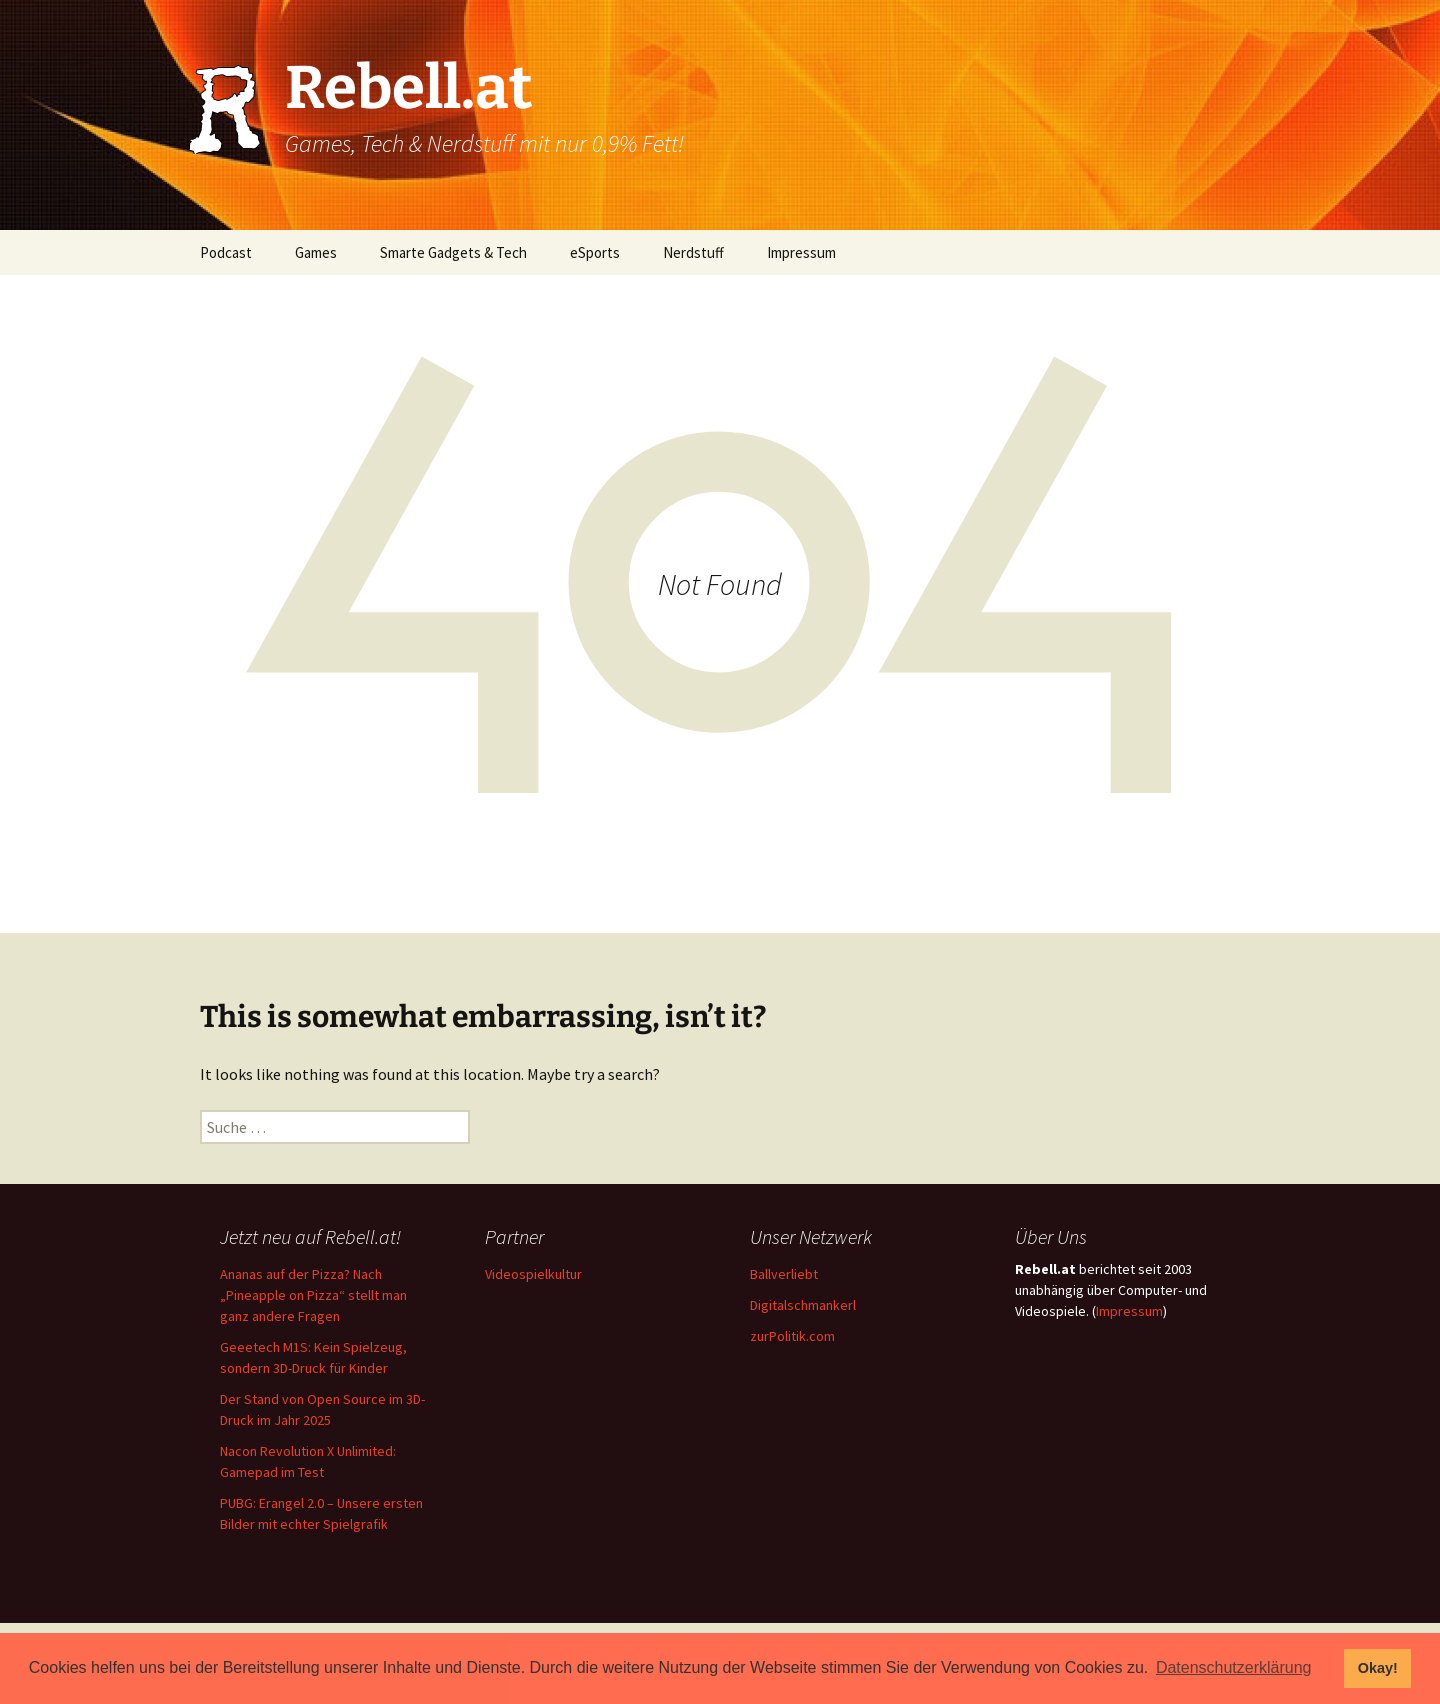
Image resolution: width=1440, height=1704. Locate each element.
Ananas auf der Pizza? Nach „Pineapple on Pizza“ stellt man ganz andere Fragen (313, 1295)
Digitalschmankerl (803, 1305)
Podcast (226, 252)
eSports (595, 252)
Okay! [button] (1378, 1668)
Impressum (801, 252)
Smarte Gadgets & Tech (453, 252)
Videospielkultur (533, 1274)
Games (316, 252)
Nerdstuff (693, 252)
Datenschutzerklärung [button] (1234, 1667)
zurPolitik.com (792, 1336)
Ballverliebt (784, 1274)
